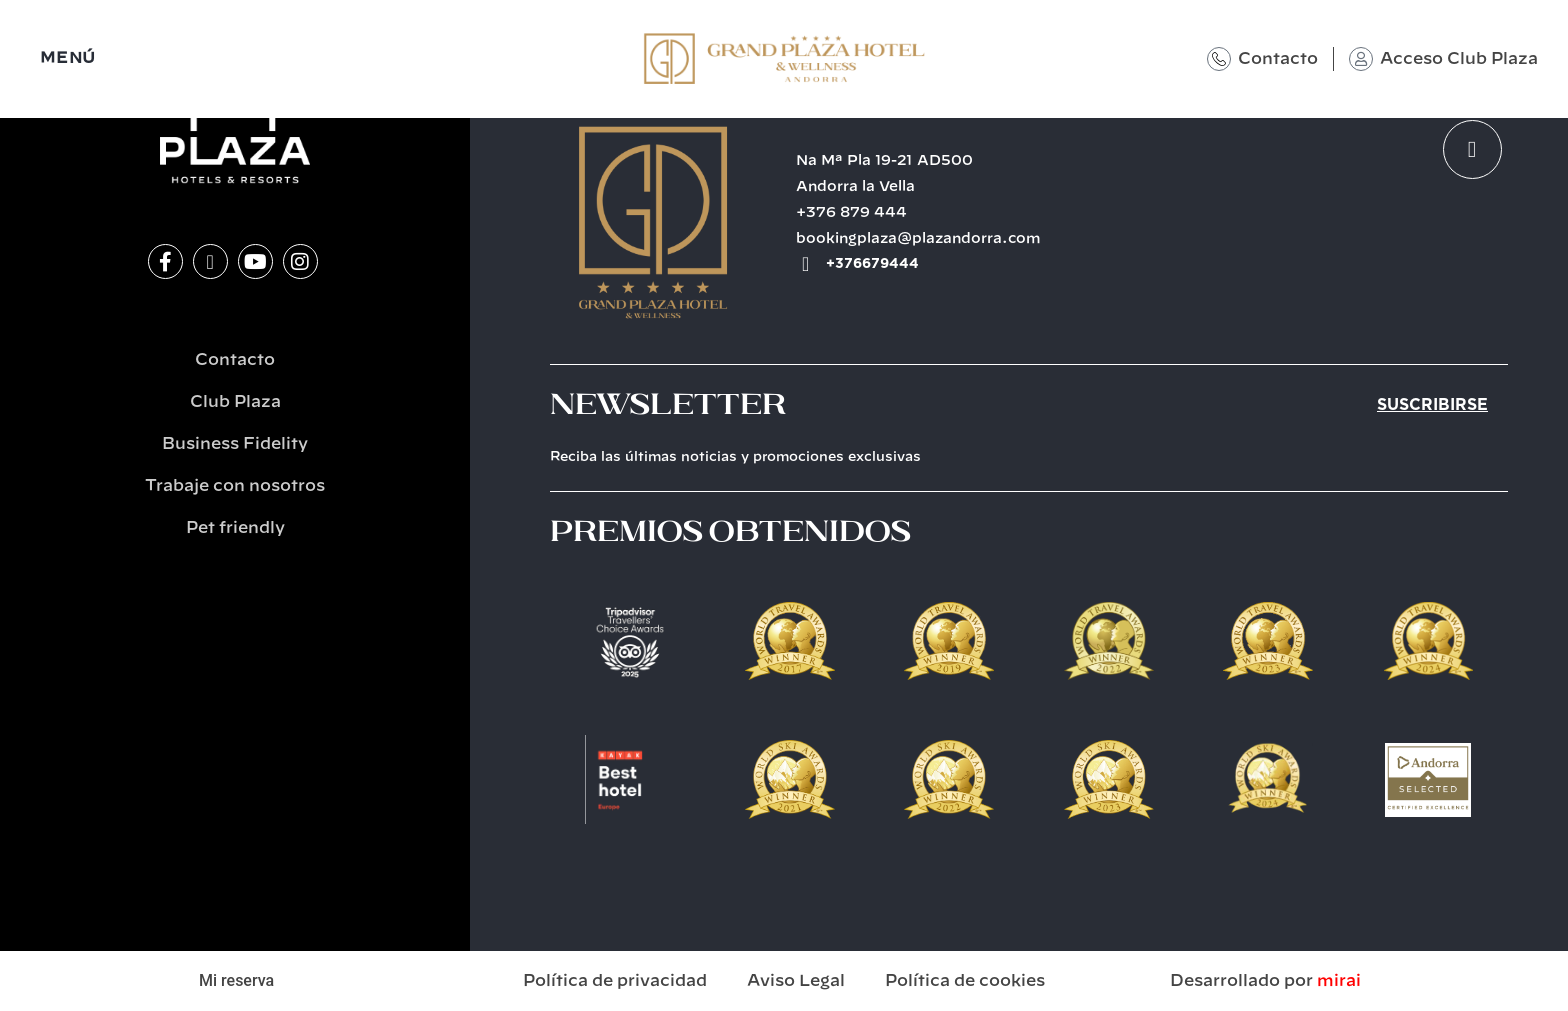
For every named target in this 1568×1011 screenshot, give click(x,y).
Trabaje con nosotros (235, 486)
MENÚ (68, 58)
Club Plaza (235, 402)
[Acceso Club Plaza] (1361, 59)
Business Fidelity (235, 444)
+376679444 (872, 264)
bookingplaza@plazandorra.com (918, 239)
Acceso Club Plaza (1459, 59)
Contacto (1278, 59)
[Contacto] (1219, 59)
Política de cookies (965, 981)
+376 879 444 (851, 213)
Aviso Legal (796, 981)
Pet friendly (235, 528)
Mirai (1339, 981)
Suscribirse (1432, 405)
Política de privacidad (615, 981)
